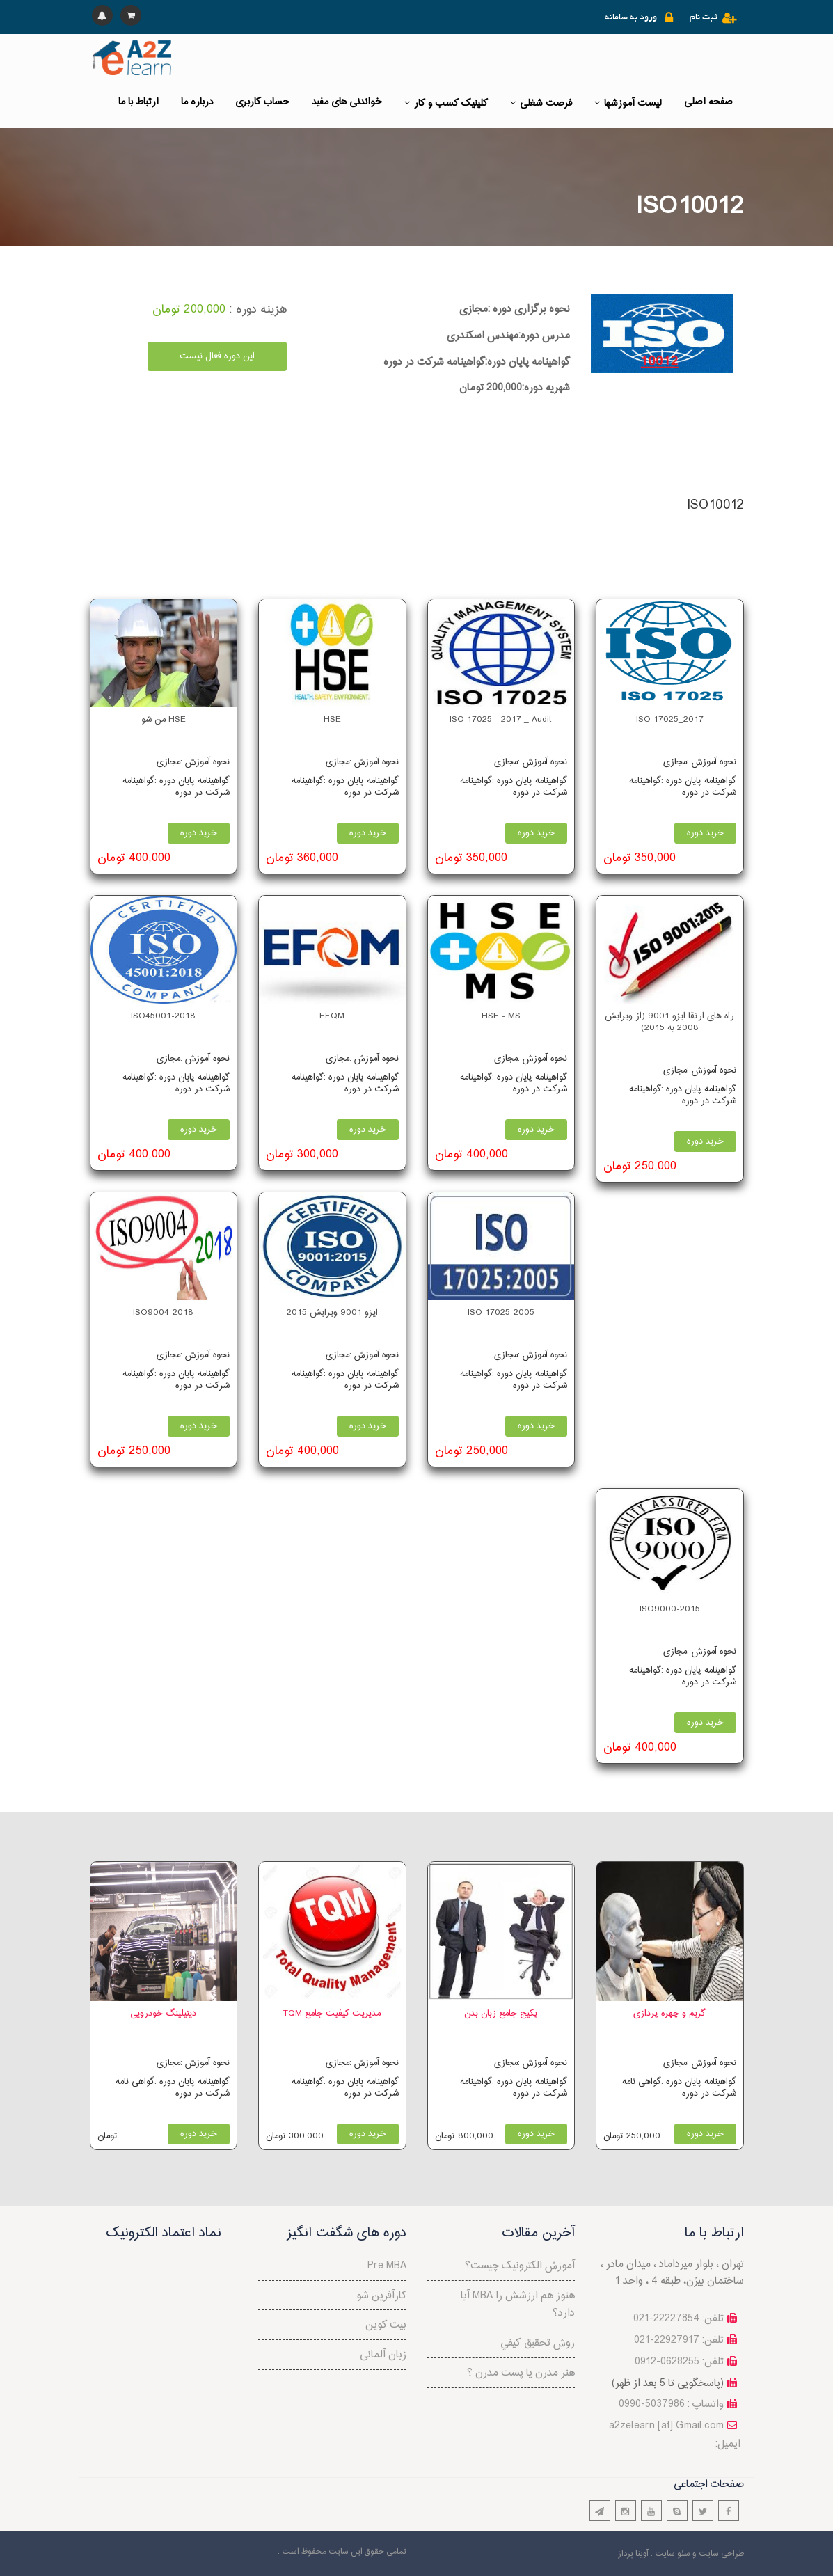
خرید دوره (705, 833)
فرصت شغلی (541, 103)
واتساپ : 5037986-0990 (671, 2404)
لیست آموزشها (628, 103)
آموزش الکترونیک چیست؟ (520, 2266)
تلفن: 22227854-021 (678, 2319)
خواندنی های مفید (347, 102)
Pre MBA (386, 2266)
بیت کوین (385, 2325)
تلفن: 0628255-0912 (679, 2362)
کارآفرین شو (381, 2296)
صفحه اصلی (708, 102)
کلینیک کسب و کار (446, 103)
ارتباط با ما (138, 102)
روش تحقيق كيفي (537, 2343)
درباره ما (197, 102)
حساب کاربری (262, 102)
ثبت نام (703, 18)
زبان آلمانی (383, 2355)
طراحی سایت (721, 2554)
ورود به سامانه (631, 18)
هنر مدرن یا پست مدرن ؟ (521, 2373)
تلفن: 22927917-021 (679, 2340)
